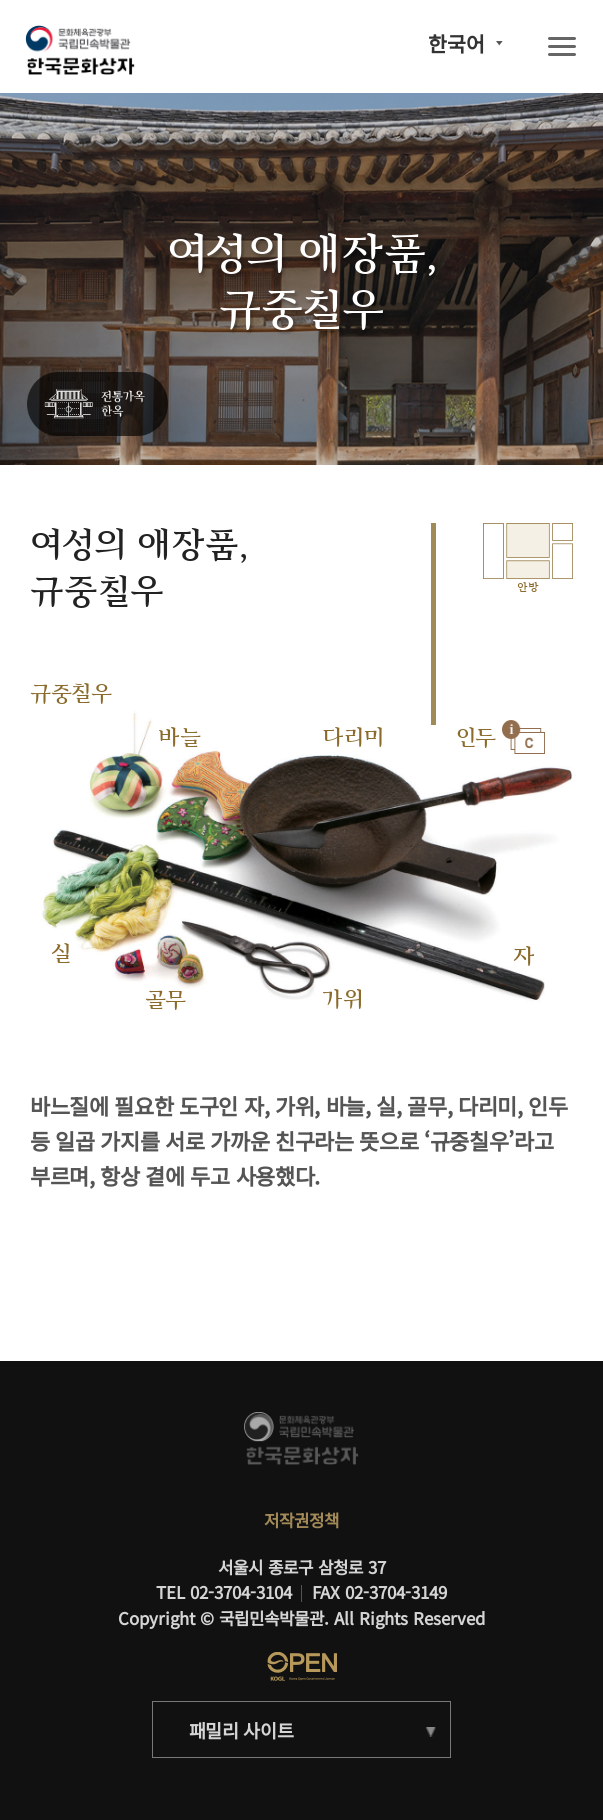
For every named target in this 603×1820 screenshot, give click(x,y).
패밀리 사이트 (241, 1730)
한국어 (456, 43)
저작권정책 (301, 1520)
